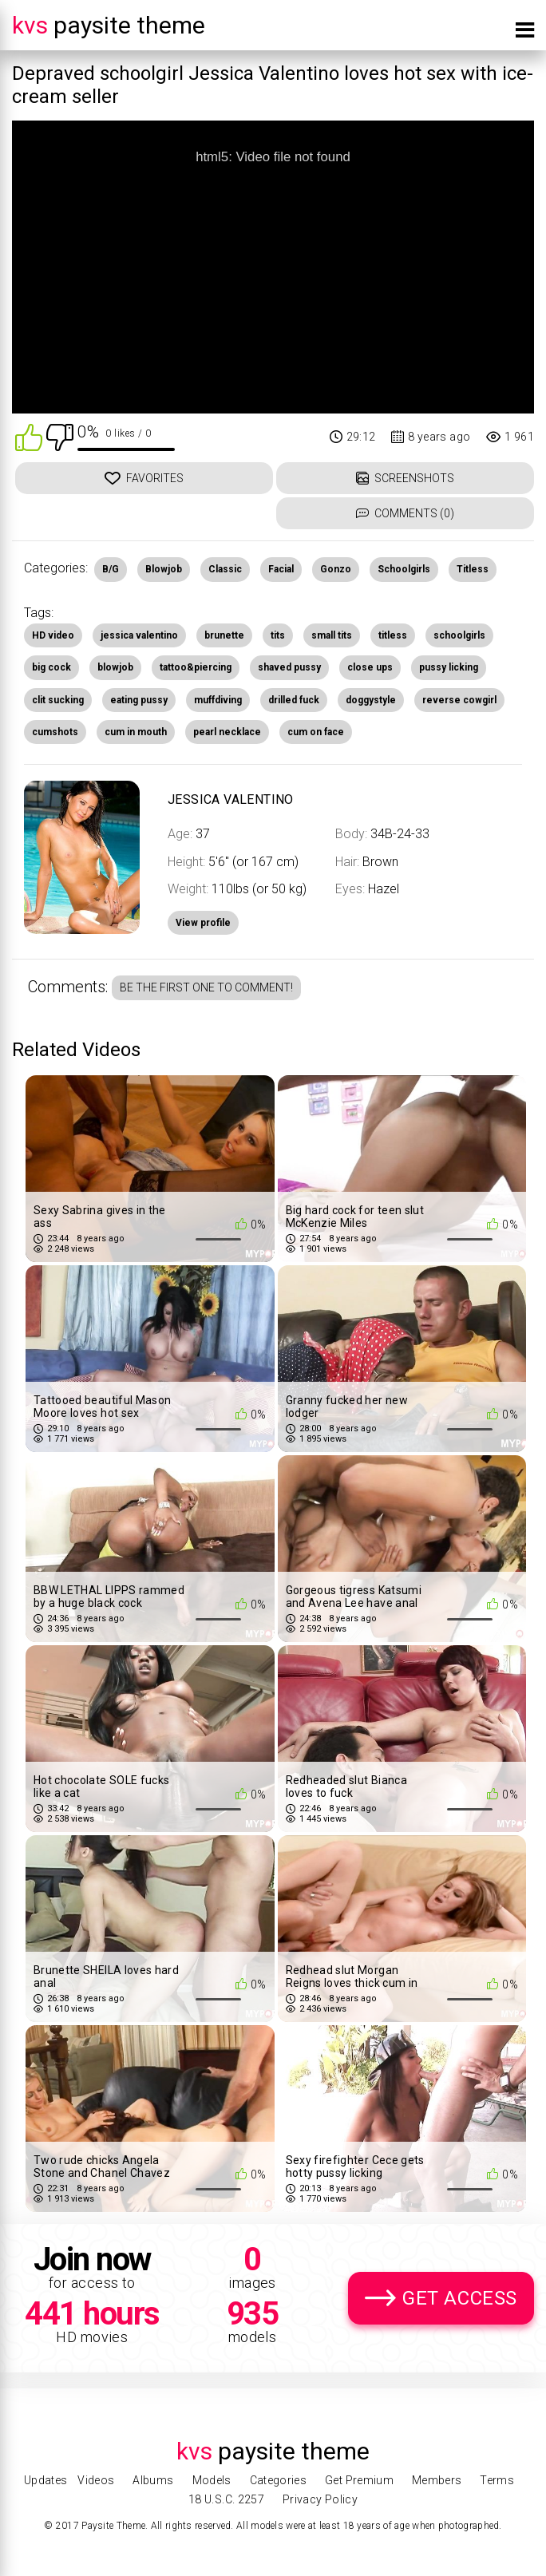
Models (211, 2480)
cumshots (55, 732)
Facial (281, 569)
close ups (370, 667)
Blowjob (163, 569)
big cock (51, 667)
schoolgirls (459, 635)
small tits (331, 635)
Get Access (459, 2298)
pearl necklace (227, 732)
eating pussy (139, 700)
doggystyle (371, 700)
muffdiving (218, 700)
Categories (278, 2480)
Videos (95, 2480)
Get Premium (359, 2480)
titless (392, 635)
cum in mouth (136, 732)
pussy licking (448, 667)
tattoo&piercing (195, 667)
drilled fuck (293, 700)
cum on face (315, 732)
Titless (473, 569)
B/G (110, 569)
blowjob (115, 667)
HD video (53, 635)
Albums (153, 2480)
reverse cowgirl (459, 700)
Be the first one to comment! (206, 987)
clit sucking (58, 700)
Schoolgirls (404, 569)
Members (436, 2480)
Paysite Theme (108, 25)
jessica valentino (139, 635)
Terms (497, 2480)
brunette (224, 635)
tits (278, 635)
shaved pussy (289, 667)
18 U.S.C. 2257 (226, 2499)
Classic (225, 569)
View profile (203, 922)
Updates (45, 2480)
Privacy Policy (320, 2499)
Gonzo (335, 569)
